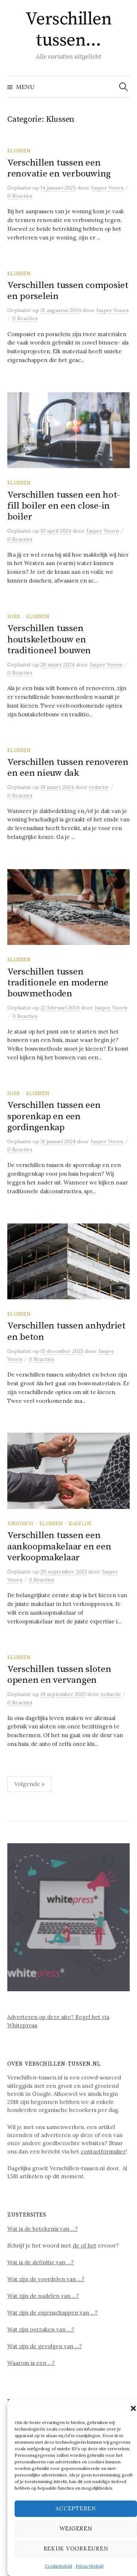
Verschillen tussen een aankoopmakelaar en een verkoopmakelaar (59, 1546)
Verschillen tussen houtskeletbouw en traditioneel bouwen (49, 639)
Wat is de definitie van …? (40, 2262)
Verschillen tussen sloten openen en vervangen (59, 1674)
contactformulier (103, 2151)
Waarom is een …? (31, 2362)
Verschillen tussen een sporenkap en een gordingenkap (53, 1116)
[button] (133, 2408)
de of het (84, 2245)
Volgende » (29, 1783)
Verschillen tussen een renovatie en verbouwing (59, 168)
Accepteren (76, 2508)
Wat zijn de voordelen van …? (45, 2279)
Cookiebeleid (58, 2566)
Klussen (18, 150)
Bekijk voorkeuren (76, 2548)
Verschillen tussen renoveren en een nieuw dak (68, 767)
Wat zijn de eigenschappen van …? (52, 2312)
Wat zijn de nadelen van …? (43, 2295)
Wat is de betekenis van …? (42, 2228)
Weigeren (76, 2528)
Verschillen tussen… (69, 29)
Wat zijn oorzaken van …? (40, 2329)
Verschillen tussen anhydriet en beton (66, 1331)
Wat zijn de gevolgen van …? (44, 2346)
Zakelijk (80, 1523)
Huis (13, 616)
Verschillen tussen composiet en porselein (68, 291)
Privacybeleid (89, 2566)
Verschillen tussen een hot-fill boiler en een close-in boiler (63, 505)
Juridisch (20, 1523)
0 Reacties (20, 195)
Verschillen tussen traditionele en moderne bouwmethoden (58, 982)
